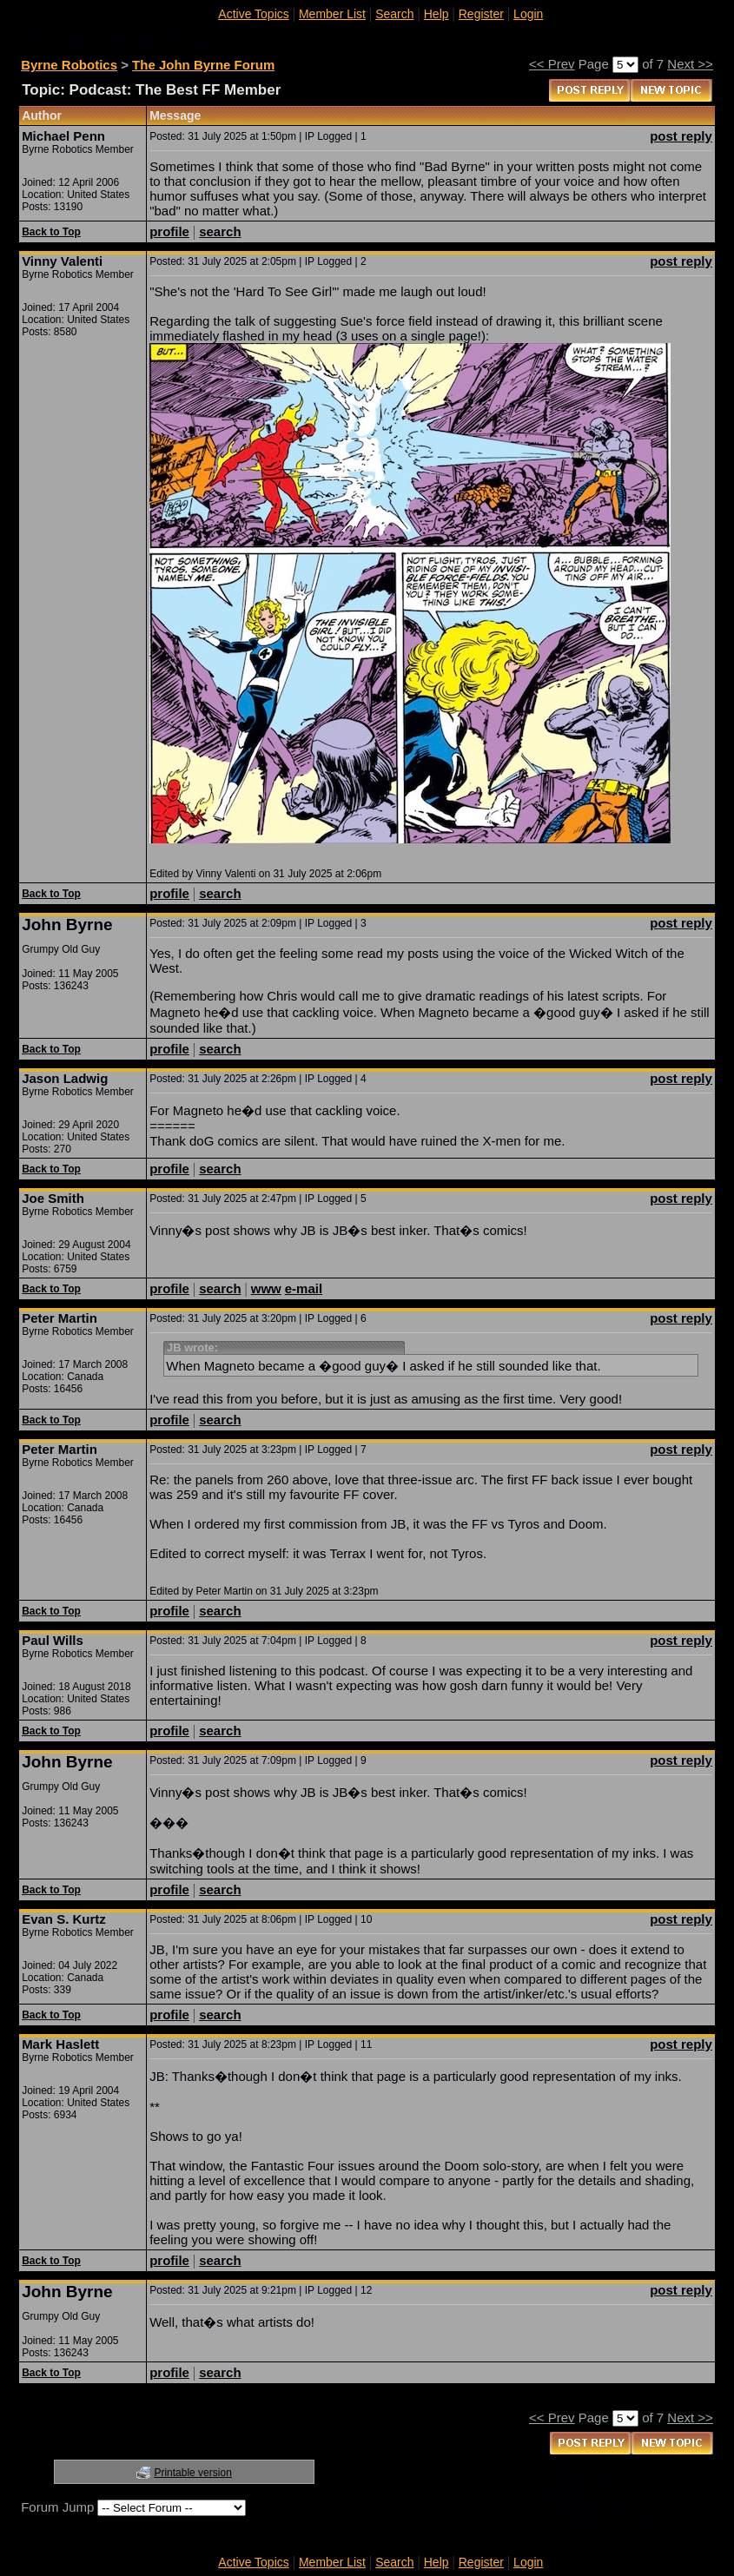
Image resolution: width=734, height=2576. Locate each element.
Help (436, 14)
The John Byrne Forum (203, 64)
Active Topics (253, 14)
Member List (332, 14)
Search (394, 14)
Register (481, 14)
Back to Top (51, 232)
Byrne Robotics (69, 64)
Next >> (690, 63)
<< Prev (552, 63)
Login (528, 14)
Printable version (192, 2473)
